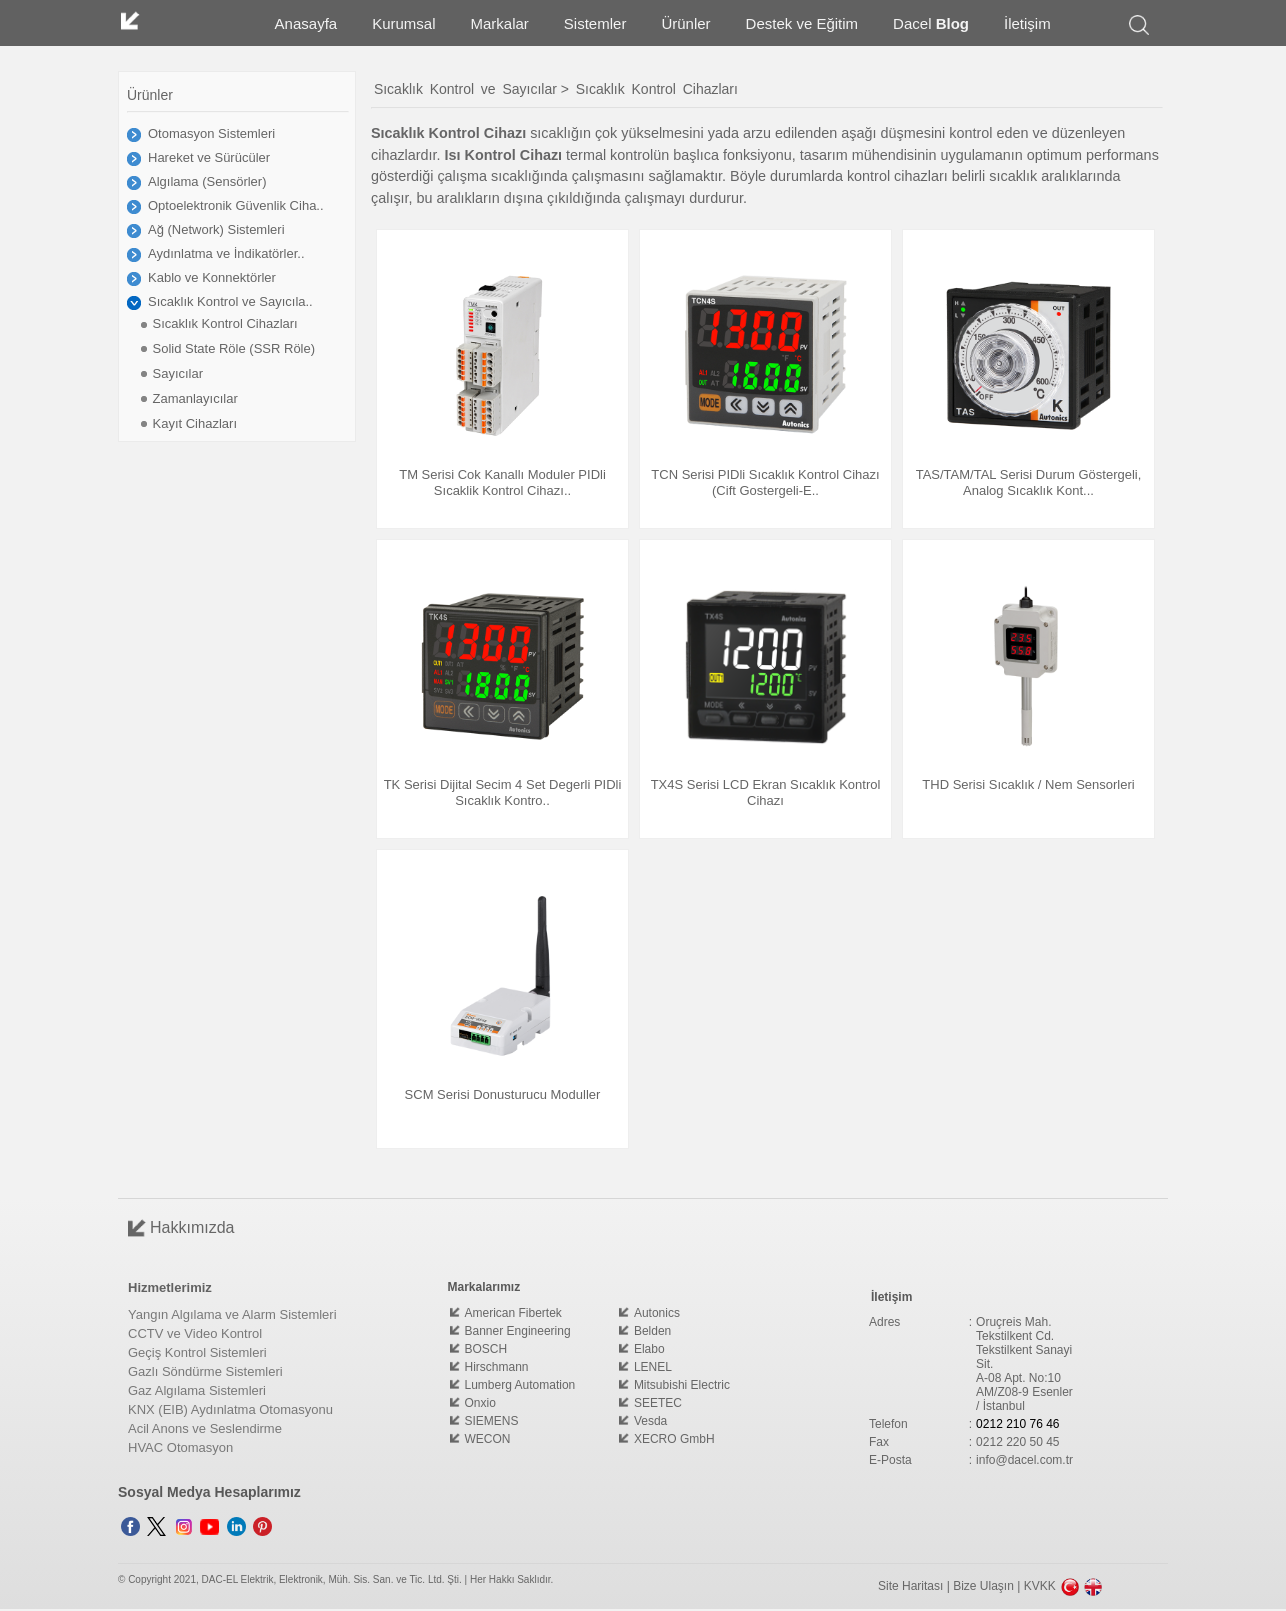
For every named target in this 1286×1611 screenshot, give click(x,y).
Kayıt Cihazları (194, 423)
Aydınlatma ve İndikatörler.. (226, 253)
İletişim (1027, 23)
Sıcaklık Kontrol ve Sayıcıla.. (230, 301)
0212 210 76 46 (1017, 1424)
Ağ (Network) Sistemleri (216, 229)
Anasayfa (306, 23)
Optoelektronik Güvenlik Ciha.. (236, 205)
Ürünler (685, 23)
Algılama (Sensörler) (207, 181)
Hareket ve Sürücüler (209, 157)
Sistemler (595, 23)
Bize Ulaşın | (988, 1586)
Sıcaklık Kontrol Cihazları (224, 323)
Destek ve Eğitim (802, 23)
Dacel (931, 23)
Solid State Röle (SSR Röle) (233, 348)
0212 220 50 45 (1017, 1442)
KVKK (1040, 1586)
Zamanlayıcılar (194, 398)
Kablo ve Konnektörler (212, 277)
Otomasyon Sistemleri (211, 133)
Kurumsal (403, 23)
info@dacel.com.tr (1024, 1460)
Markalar (500, 23)
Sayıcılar (177, 373)
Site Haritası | (915, 1586)
